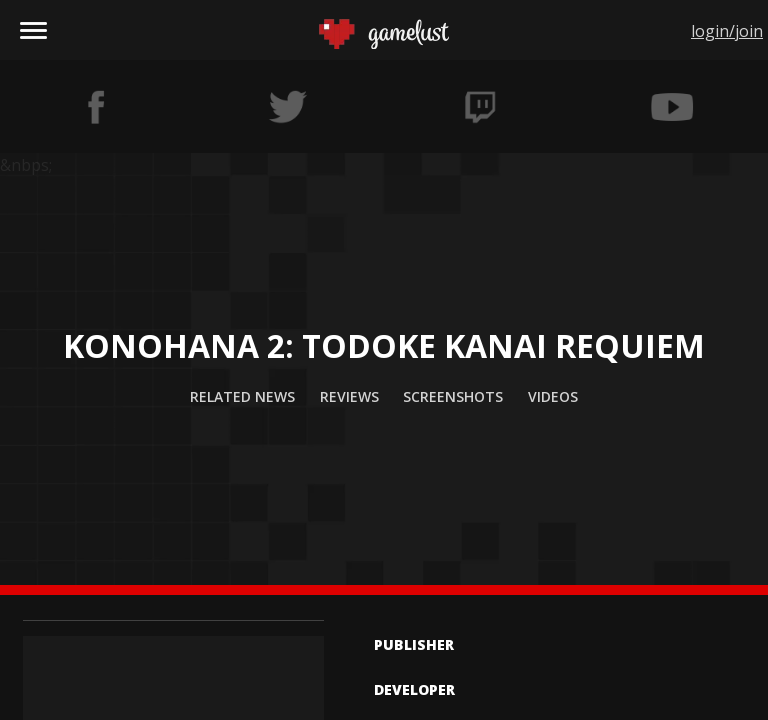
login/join (727, 31)
